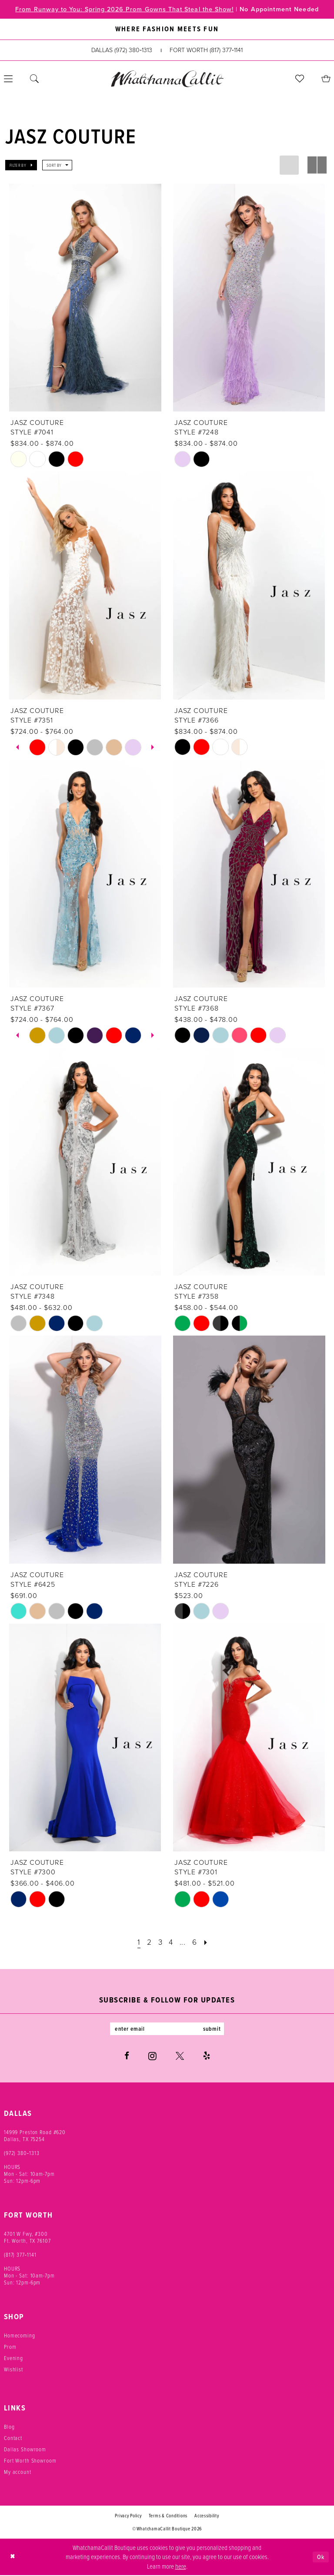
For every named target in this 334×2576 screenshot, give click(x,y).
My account (17, 2473)
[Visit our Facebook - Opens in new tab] (126, 2056)
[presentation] (85, 298)
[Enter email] (167, 2029)
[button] (21, 165)
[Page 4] (171, 1943)
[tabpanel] (37, 747)
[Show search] (34, 79)
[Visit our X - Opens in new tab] (180, 2056)
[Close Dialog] (12, 2557)
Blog (9, 2427)
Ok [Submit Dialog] (320, 2558)
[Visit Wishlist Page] (300, 79)
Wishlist (13, 2370)
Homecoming (19, 2336)
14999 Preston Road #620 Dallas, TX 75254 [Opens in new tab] (35, 2136)
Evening (13, 2359)
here (180, 2566)
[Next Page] (207, 1943)
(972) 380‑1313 (22, 2154)
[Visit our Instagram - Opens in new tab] (152, 2057)
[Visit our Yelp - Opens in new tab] (206, 2056)
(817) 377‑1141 (20, 2255)
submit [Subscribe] (214, 2029)
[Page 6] (195, 1943)
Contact (13, 2439)
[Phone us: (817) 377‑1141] (206, 50)
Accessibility (206, 2516)
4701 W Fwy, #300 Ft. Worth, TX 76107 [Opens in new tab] (27, 2238)
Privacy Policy (128, 2516)
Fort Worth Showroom (30, 2461)
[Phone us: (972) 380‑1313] (122, 50)
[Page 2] (148, 1943)
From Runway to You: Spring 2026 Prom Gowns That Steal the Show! (122, 9)
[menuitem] (34, 79)
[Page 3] (160, 1943)
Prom (10, 2347)
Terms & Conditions (168, 2516)
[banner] (167, 78)
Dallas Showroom (25, 2450)
